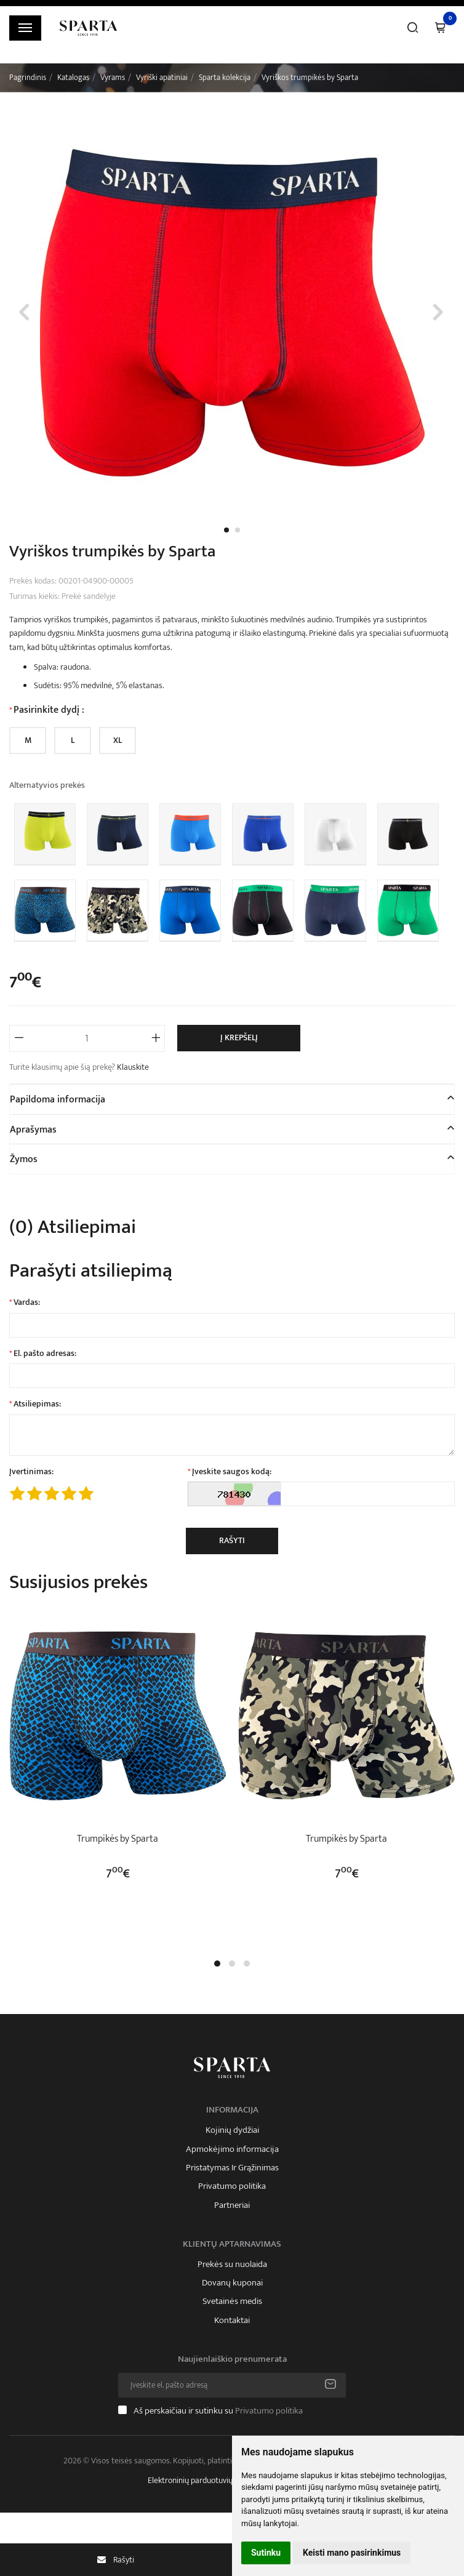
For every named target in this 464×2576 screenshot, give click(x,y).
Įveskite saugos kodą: (231, 1472)
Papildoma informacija (57, 1099)
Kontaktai (232, 2320)
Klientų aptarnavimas (232, 2244)
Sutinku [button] (266, 2553)
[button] (217, 1963)
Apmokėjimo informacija (232, 2149)
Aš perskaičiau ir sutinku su (218, 2411)
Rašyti (232, 1540)
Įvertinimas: (31, 1472)
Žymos (24, 1159)
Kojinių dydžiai (232, 2130)
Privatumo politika (232, 2186)
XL (117, 740)
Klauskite (133, 1067)
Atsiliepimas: (37, 1404)
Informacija (232, 2110)
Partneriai (232, 2205)
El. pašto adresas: (45, 1353)
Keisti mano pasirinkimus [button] (352, 2553)
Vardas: (27, 1302)
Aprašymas (33, 1129)
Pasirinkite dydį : (49, 710)
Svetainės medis (232, 2301)
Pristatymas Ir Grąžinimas (232, 2168)
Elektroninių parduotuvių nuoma (203, 2480)
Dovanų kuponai (232, 2283)
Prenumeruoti (330, 2385)
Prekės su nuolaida (232, 2264)
